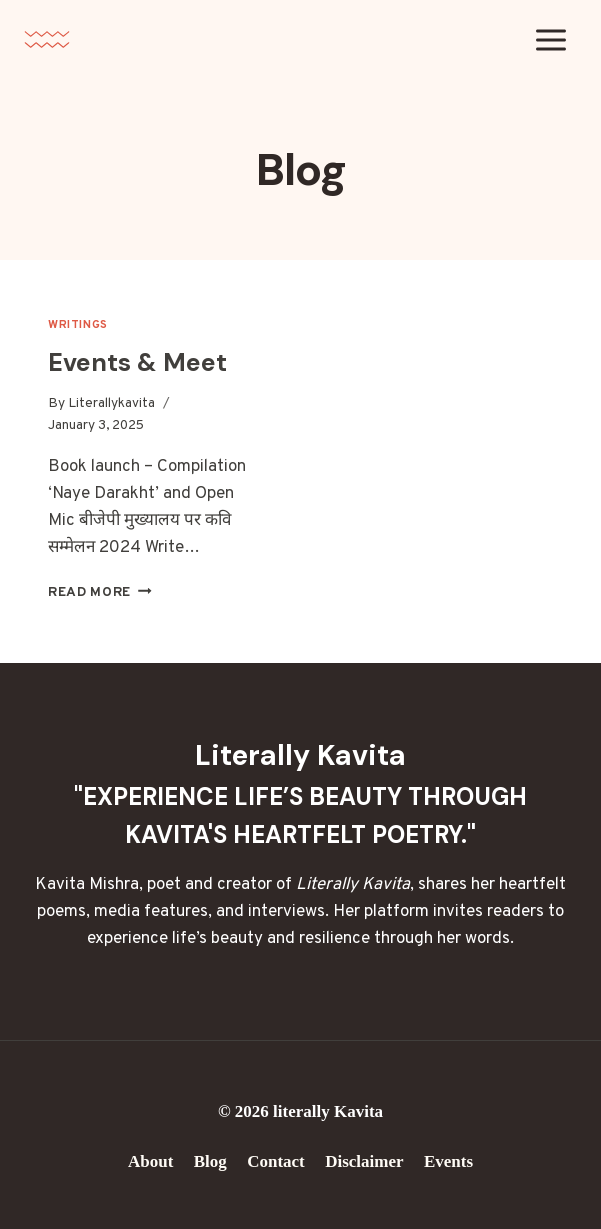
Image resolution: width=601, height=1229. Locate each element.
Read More (100, 592)
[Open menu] (550, 39)
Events (448, 1161)
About (150, 1161)
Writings (78, 325)
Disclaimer (364, 1161)
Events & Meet (137, 362)
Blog (210, 1161)
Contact (276, 1161)
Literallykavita (111, 403)
